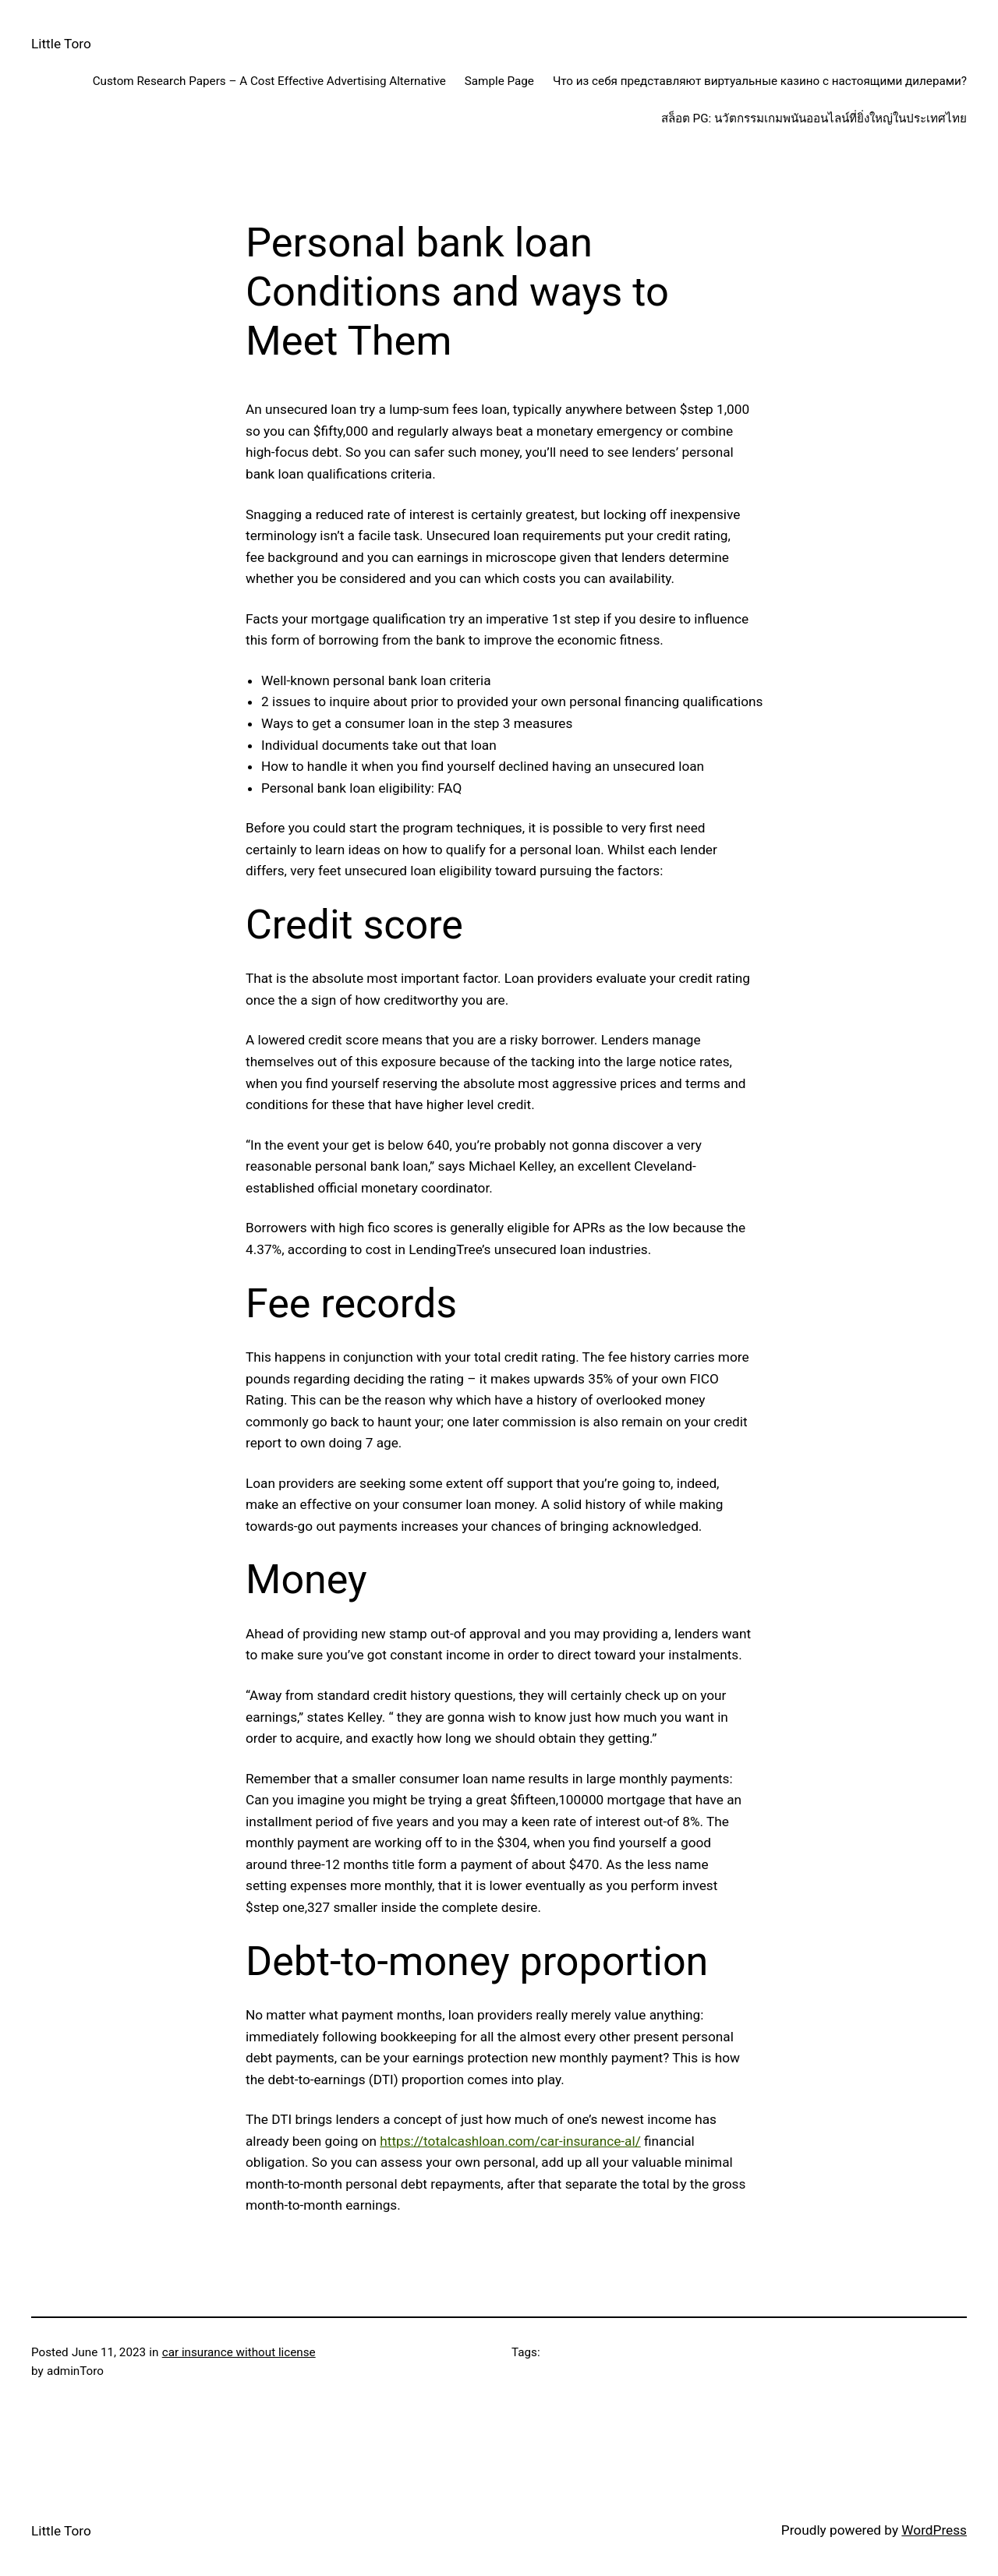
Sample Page (499, 81)
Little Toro (61, 43)
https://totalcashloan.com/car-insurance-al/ (510, 2141)
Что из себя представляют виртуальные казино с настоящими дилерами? (760, 81)
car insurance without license (239, 2352)
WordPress (934, 2530)
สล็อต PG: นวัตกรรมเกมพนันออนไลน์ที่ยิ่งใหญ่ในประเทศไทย (814, 118)
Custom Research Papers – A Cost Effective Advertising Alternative (269, 81)
